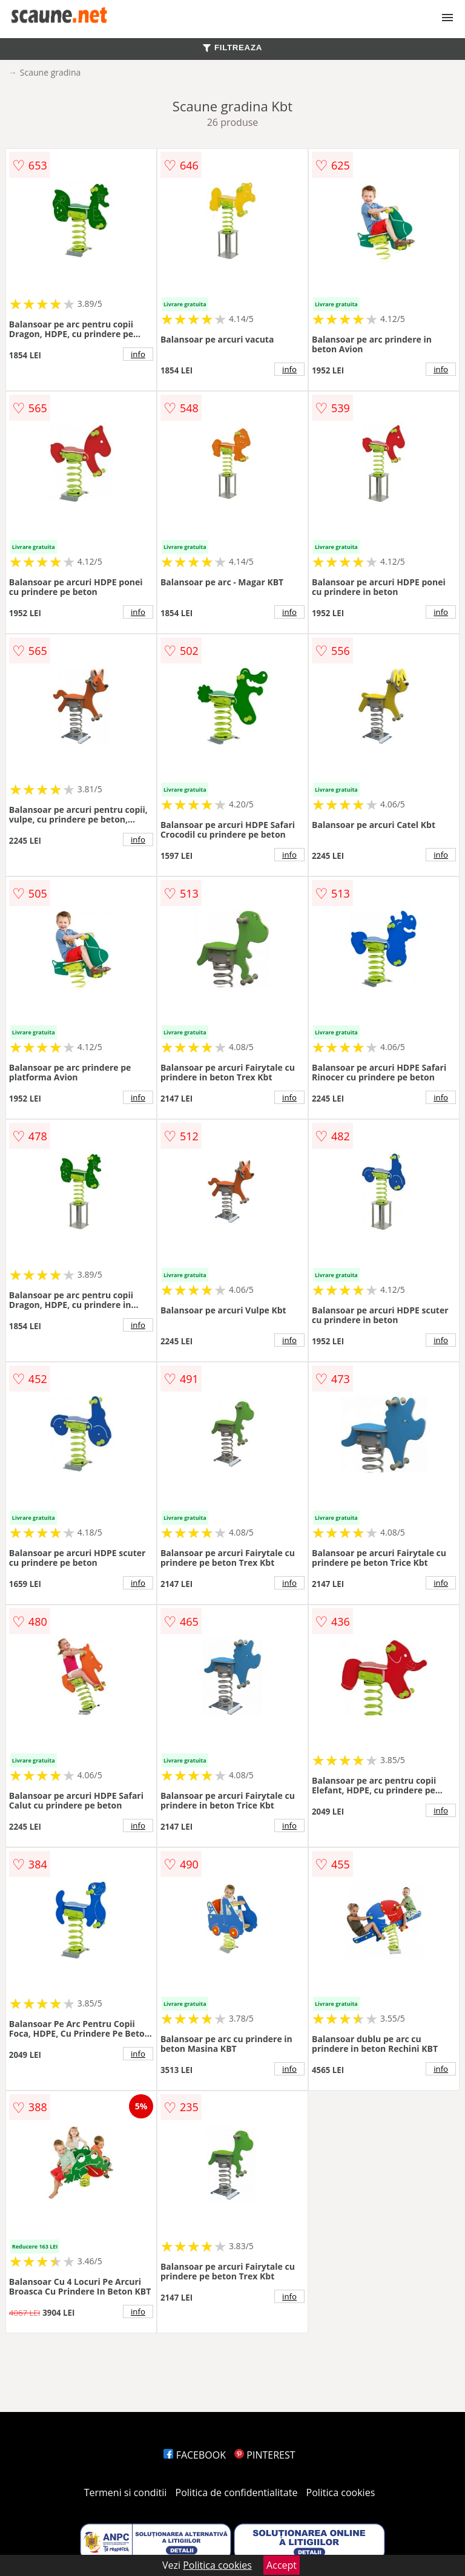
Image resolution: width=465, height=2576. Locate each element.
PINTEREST (264, 2455)
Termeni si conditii (125, 2492)
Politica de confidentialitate (237, 2492)
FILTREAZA (232, 47)
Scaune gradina (50, 72)
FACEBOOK (194, 2455)
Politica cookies (340, 2492)
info (138, 354)
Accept (281, 2565)
